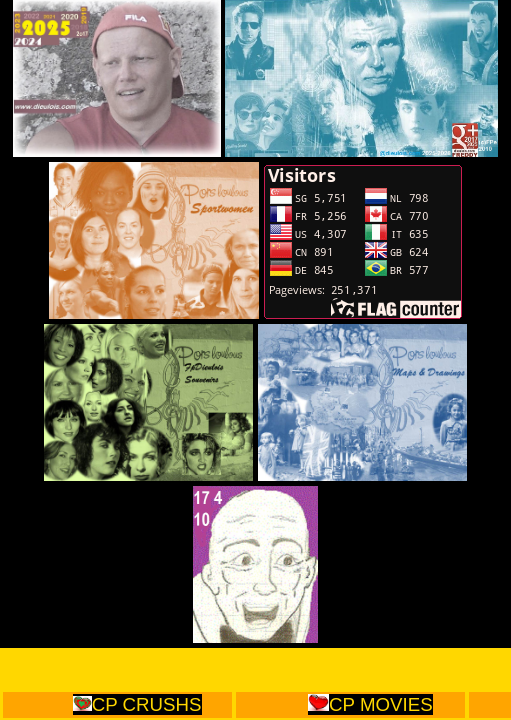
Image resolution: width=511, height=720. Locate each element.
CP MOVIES (370, 704)
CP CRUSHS (137, 704)
